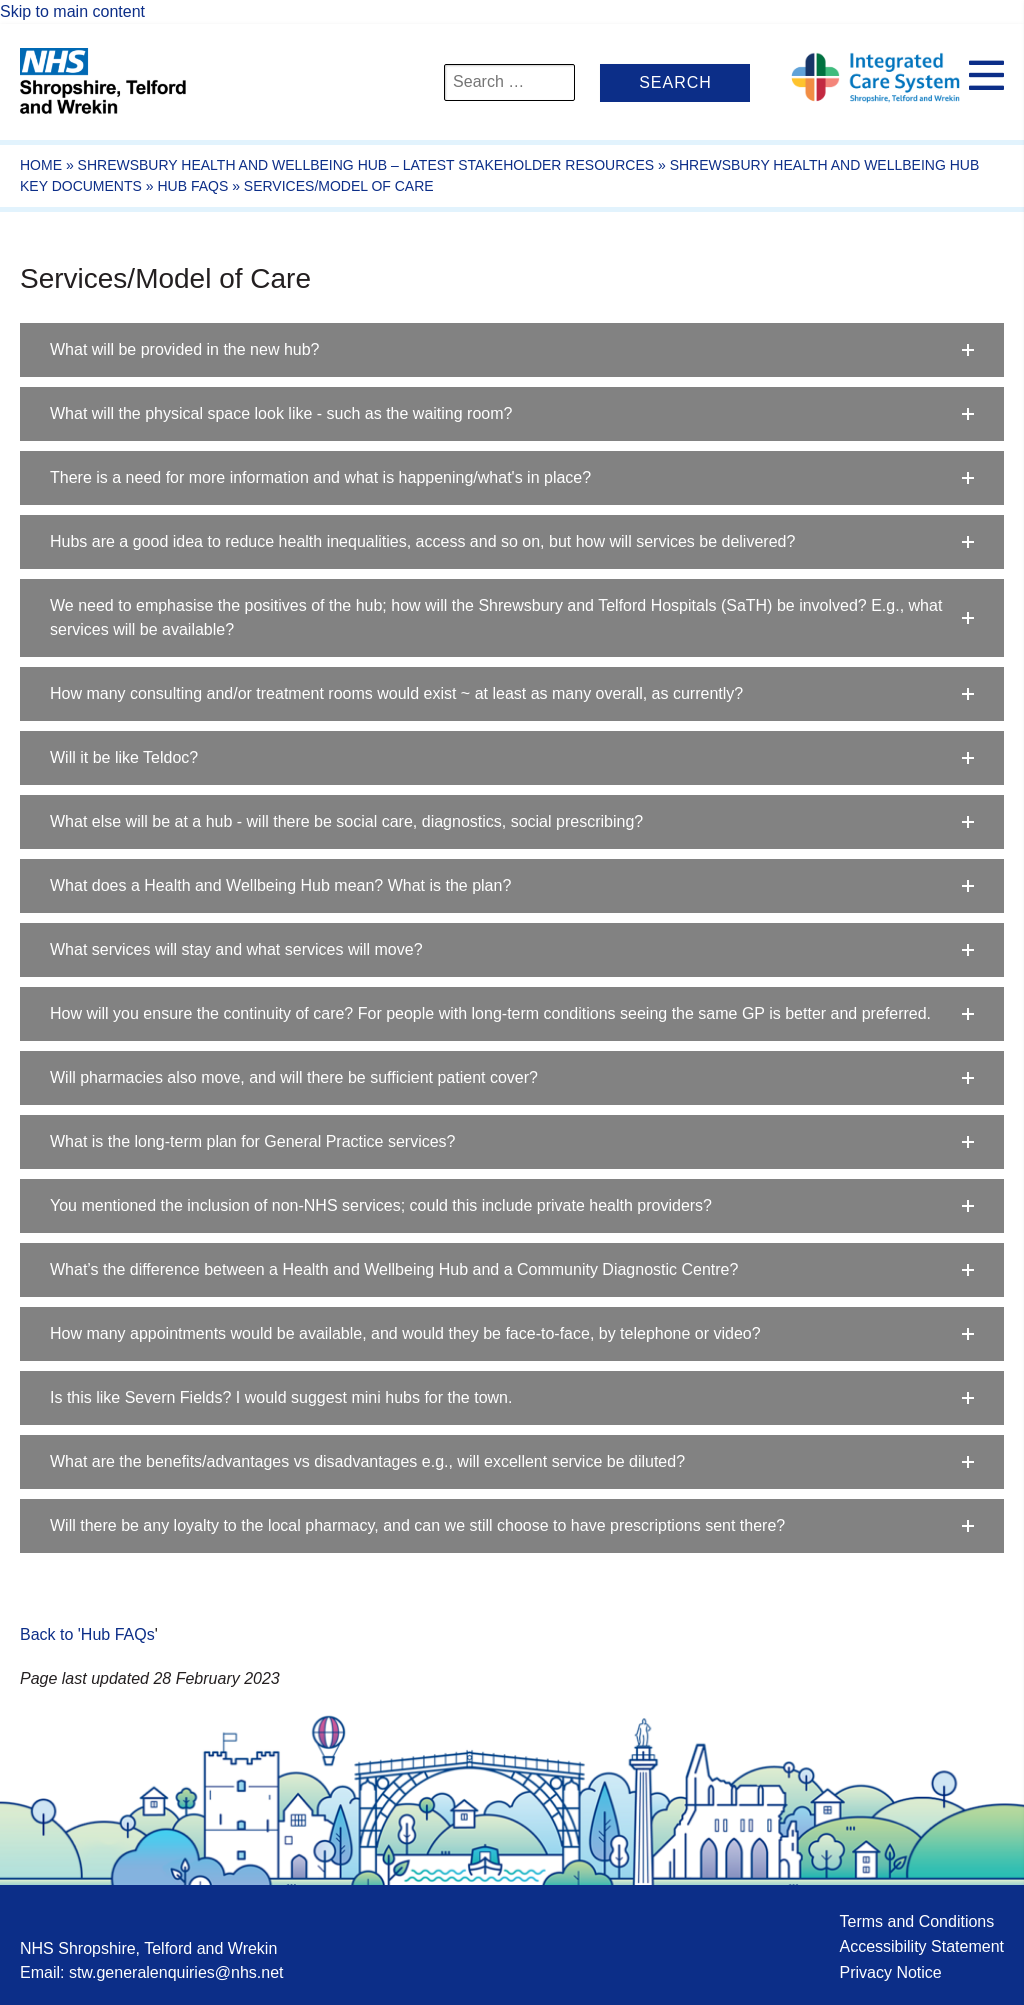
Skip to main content (72, 11)
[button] (512, 350)
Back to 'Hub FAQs (87, 1634)
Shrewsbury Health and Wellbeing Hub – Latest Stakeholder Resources (366, 165)
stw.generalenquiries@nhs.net (176, 1972)
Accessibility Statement (921, 1946)
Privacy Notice (890, 1972)
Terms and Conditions (916, 1921)
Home (41, 165)
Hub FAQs (192, 186)
